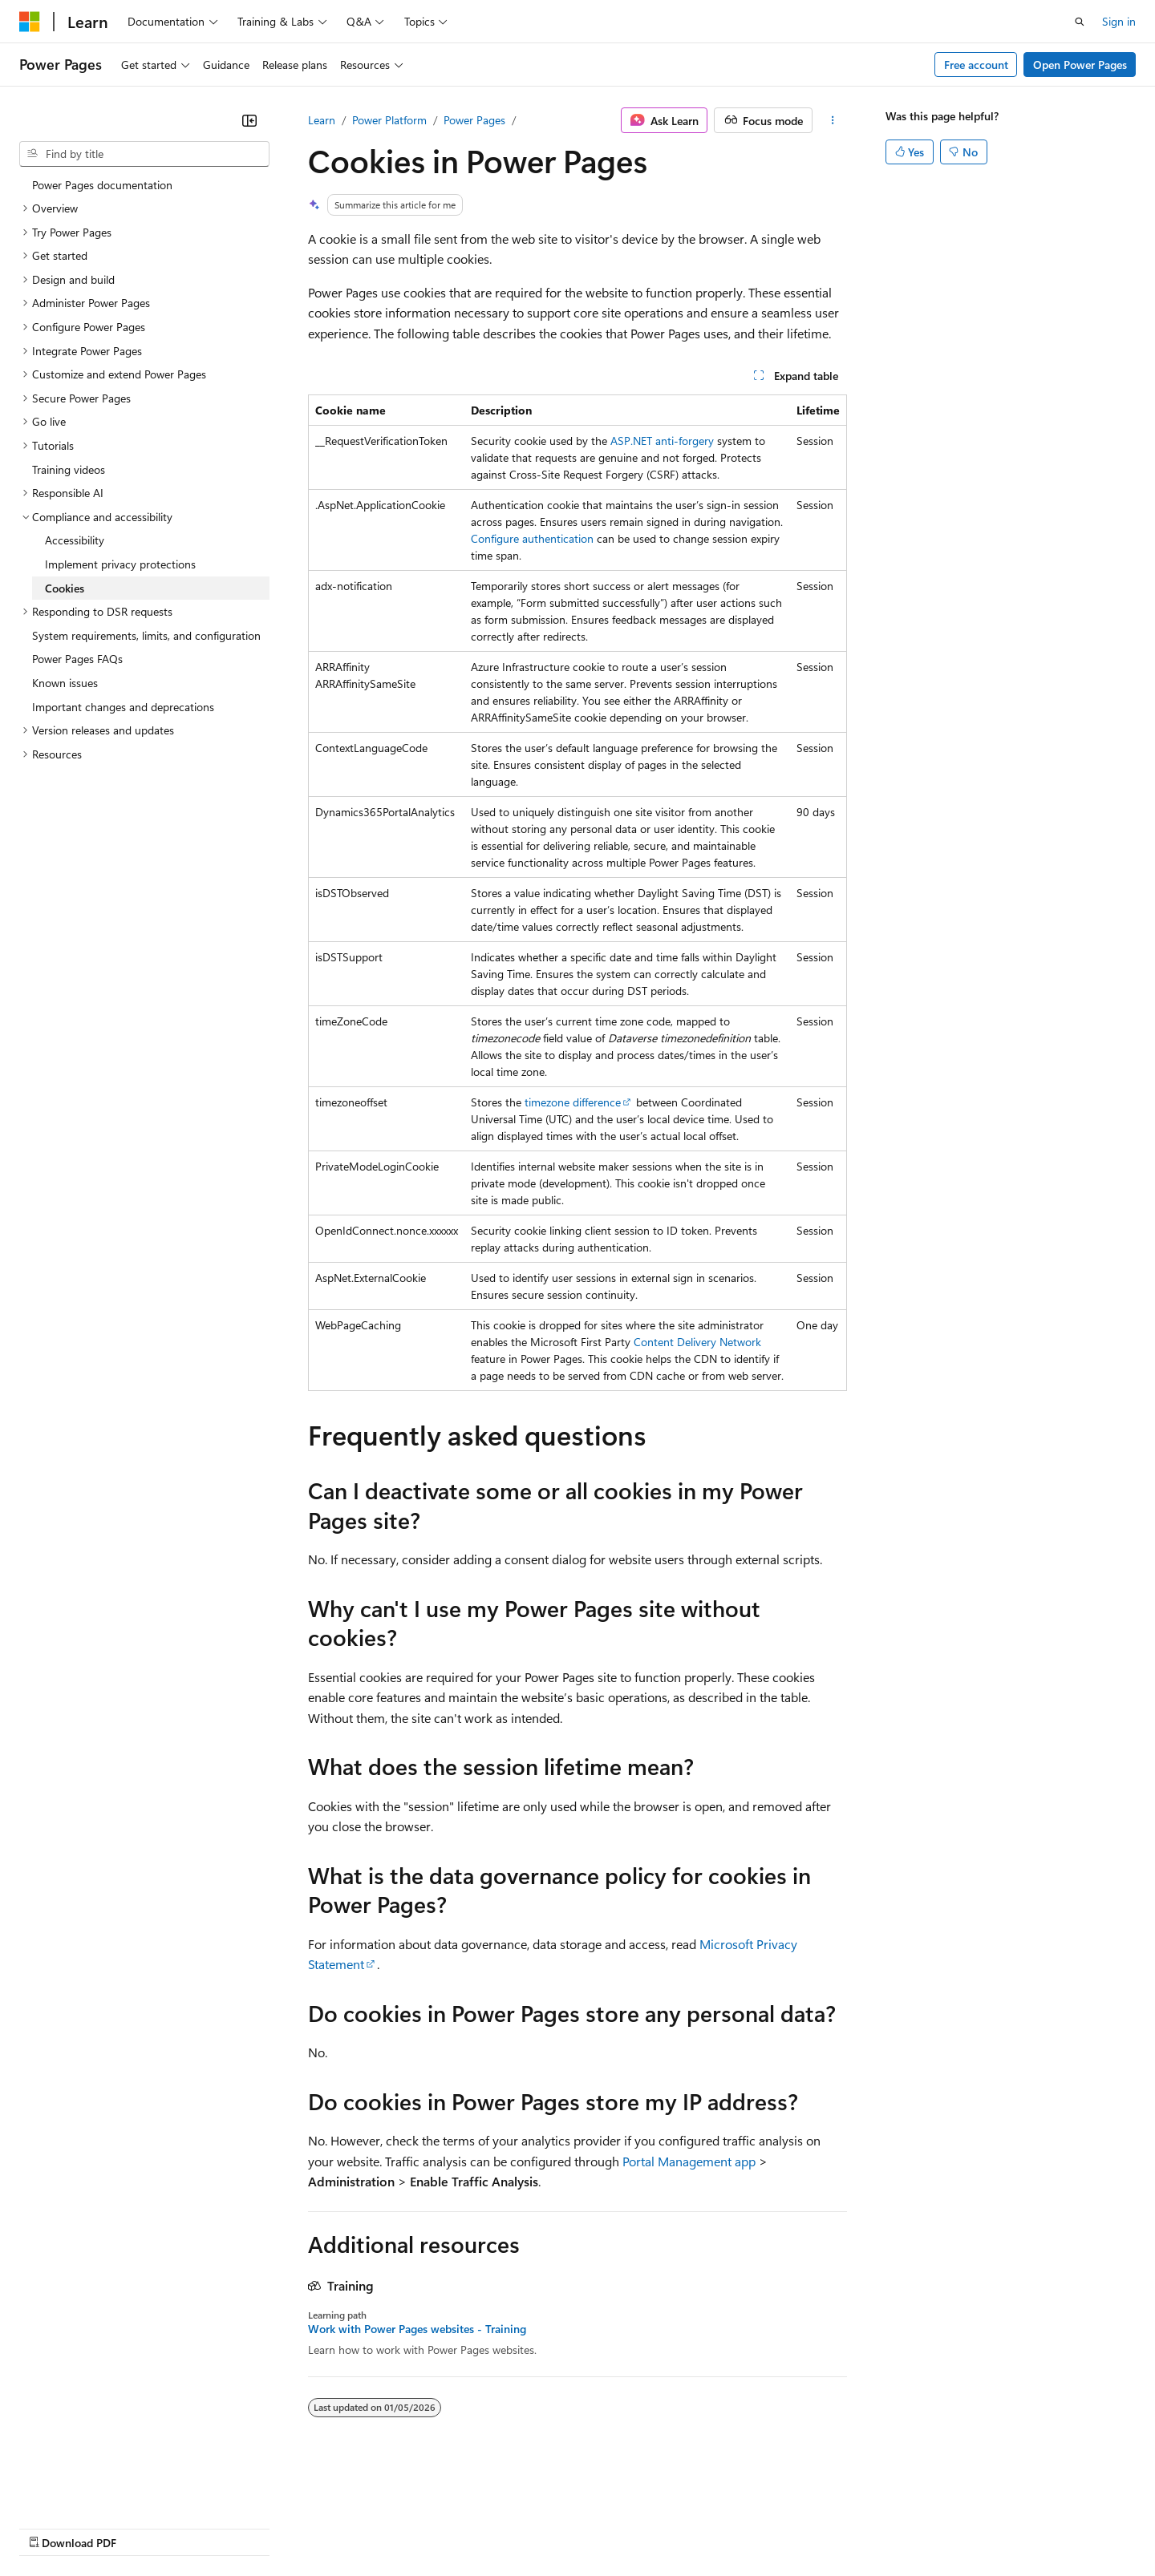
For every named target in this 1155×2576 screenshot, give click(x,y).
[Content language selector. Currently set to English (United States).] (92, 2488)
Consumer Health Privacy (461, 2526)
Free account (976, 64)
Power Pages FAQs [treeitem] (77, 658)
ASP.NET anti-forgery (662, 440)
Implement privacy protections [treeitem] (120, 564)
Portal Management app (689, 2161)
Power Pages (474, 119)
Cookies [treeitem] (64, 588)
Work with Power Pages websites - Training (417, 2329)
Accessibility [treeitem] (74, 540)
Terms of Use (586, 2526)
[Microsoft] (29, 21)
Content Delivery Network (697, 1341)
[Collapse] (249, 120)
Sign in (1119, 21)
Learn (321, 119)
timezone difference (573, 1102)
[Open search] (1080, 21)
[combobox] (144, 154)
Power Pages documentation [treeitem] (102, 184)
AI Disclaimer (51, 2526)
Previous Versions (145, 2526)
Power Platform (389, 119)
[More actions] (833, 120)
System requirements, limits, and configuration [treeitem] (146, 635)
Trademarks (665, 2526)
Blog (218, 2526)
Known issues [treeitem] (65, 682)
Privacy (350, 2526)
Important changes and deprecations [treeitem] (123, 706)
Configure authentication (532, 538)
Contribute (287, 2526)
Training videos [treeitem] (68, 469)
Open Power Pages (1080, 64)
